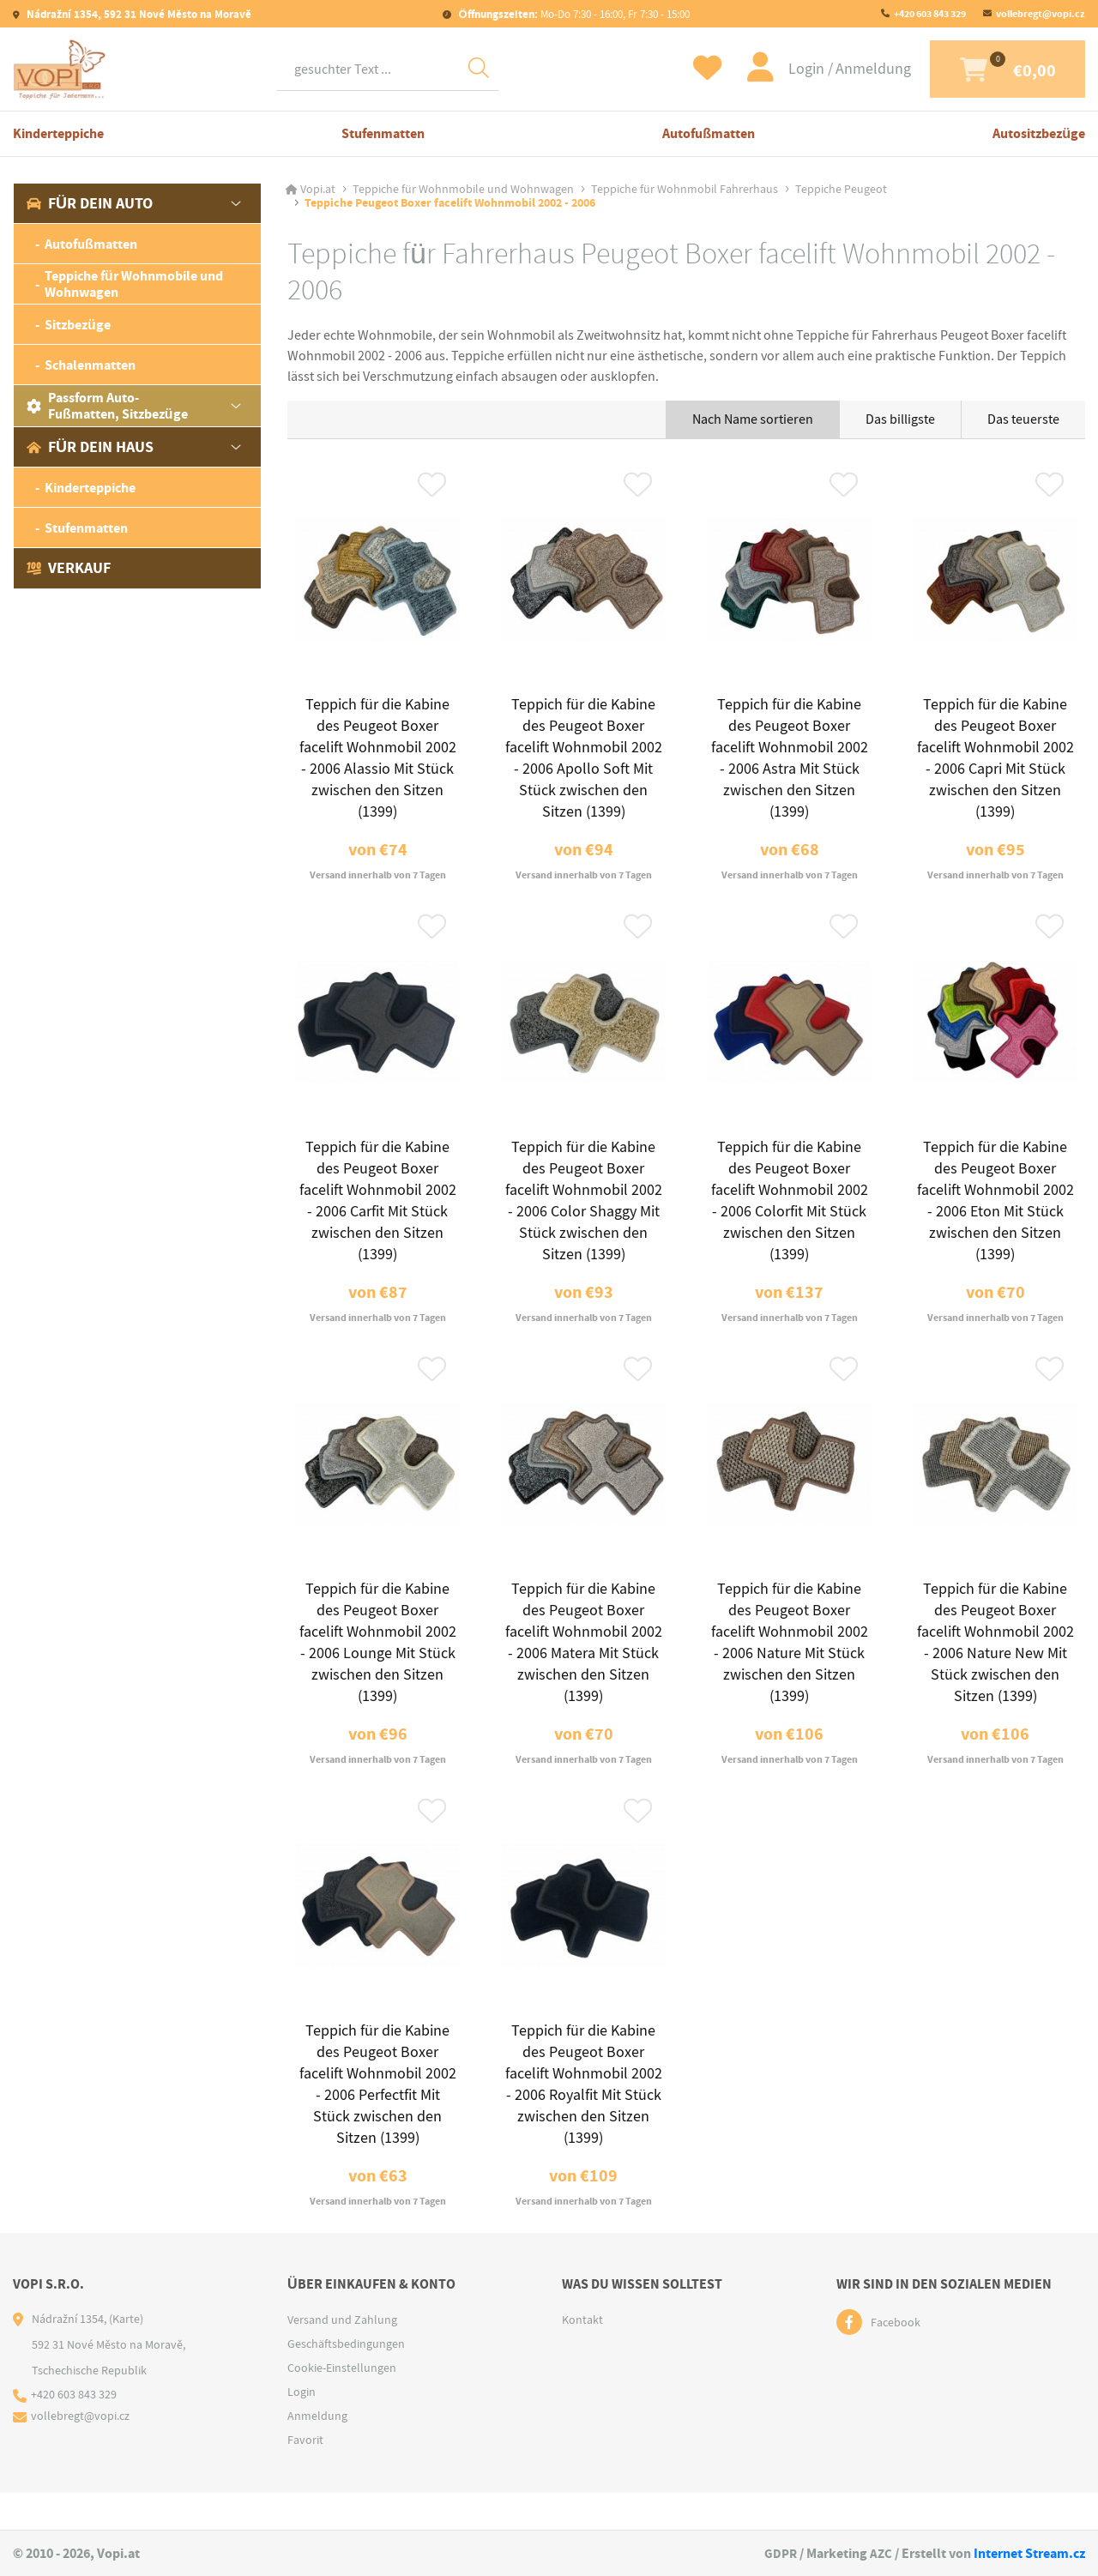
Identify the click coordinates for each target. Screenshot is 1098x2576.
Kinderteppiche (58, 133)
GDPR (779, 2553)
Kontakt (582, 2356)
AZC (880, 2553)
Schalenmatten (90, 365)
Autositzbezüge (1038, 133)
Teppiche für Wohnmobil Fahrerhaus (684, 189)
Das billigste (900, 419)
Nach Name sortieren (752, 419)
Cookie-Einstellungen (341, 2404)
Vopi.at (317, 189)
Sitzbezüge (78, 325)
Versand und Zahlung (342, 2356)
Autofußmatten (708, 133)
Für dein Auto (90, 203)
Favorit (305, 2476)
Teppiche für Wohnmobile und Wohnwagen (134, 284)
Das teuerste (1023, 419)
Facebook (895, 2359)
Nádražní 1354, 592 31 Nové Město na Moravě (137, 14)
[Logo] (60, 69)
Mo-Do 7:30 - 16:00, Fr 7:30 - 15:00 (572, 14)
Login (781, 69)
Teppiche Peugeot (841, 189)
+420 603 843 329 (930, 14)
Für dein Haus (90, 447)
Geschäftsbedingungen (346, 2380)
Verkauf (69, 568)
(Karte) (126, 2355)
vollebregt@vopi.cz (1040, 14)
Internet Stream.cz (1029, 2553)
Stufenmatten (383, 133)
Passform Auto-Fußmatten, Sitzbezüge (107, 406)
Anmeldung (846, 69)
